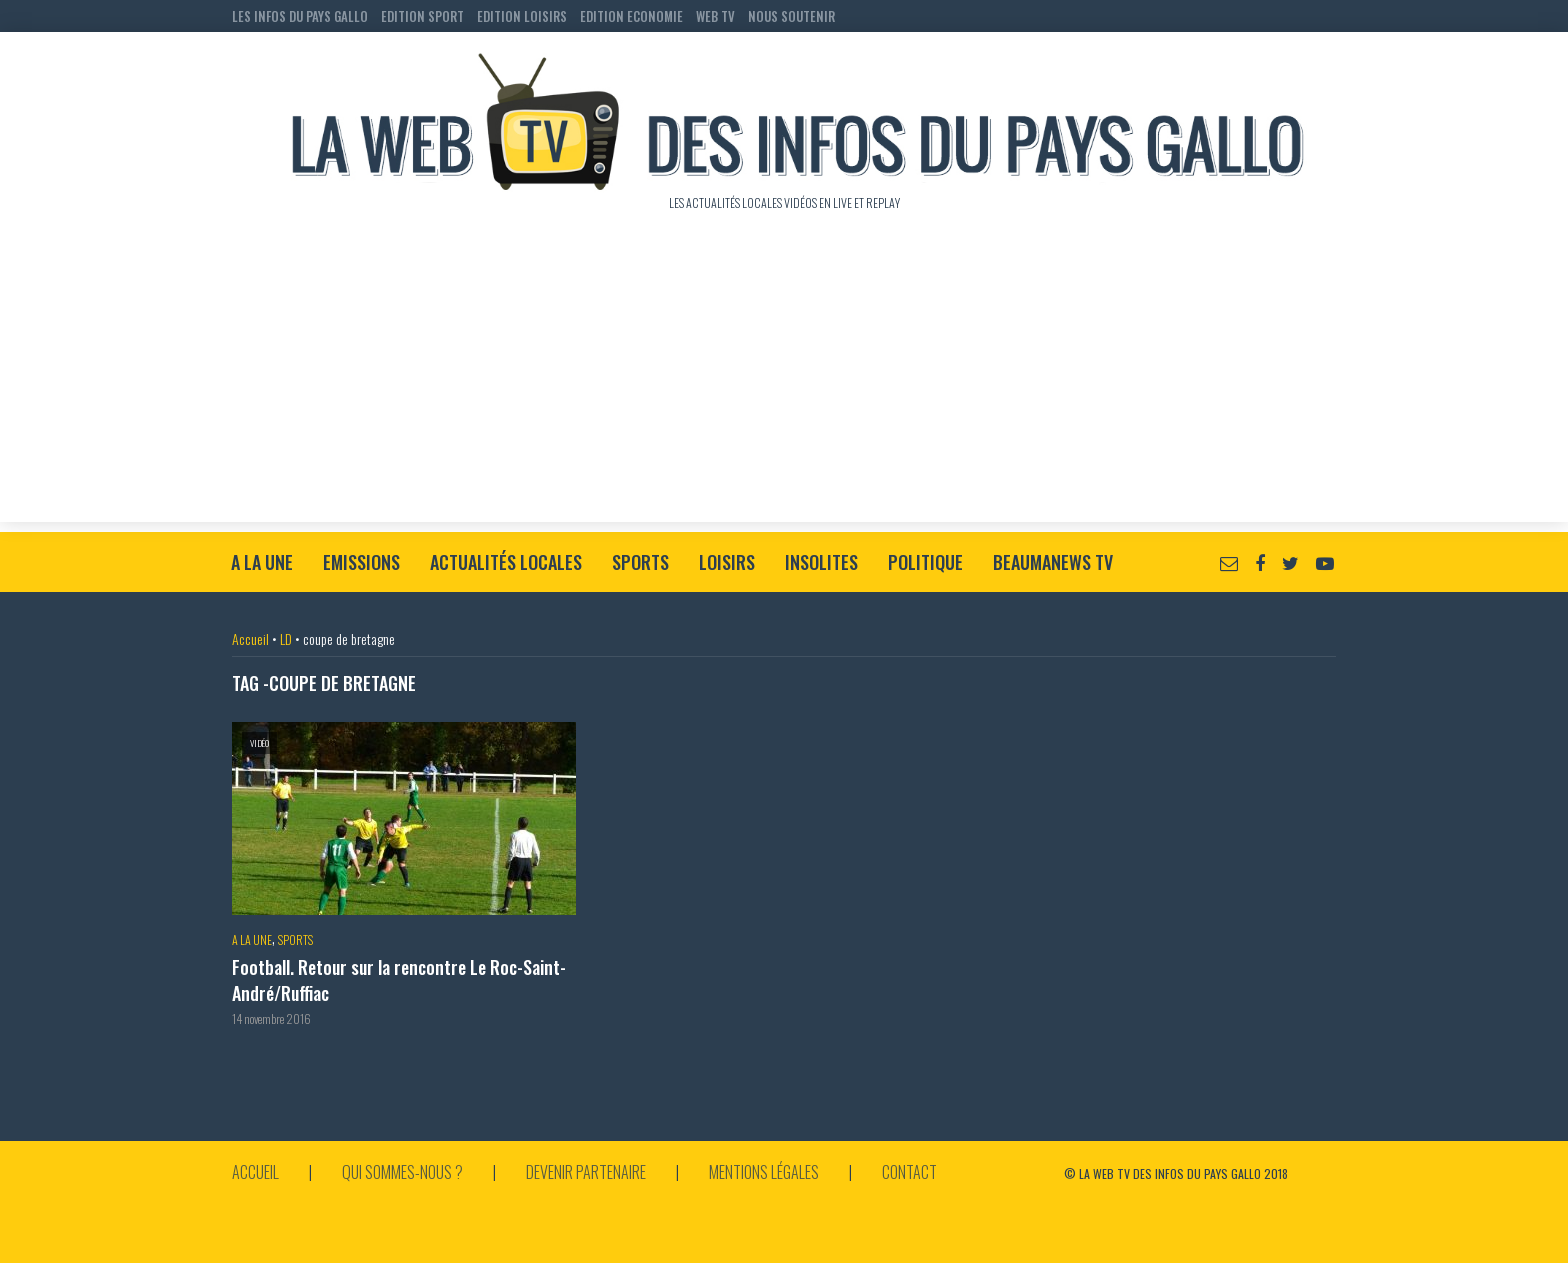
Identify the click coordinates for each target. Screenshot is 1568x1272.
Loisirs (727, 562)
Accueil (250, 638)
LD (286, 638)
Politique (925, 562)
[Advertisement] (784, 382)
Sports (640, 562)
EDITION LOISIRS (522, 16)
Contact (909, 1172)
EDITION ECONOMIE (631, 16)
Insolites (821, 562)
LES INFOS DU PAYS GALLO (300, 16)
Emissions (361, 562)
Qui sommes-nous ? (402, 1172)
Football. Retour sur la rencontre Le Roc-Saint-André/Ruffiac (399, 980)
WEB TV (715, 16)
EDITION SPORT (422, 16)
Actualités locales (506, 562)
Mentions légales (764, 1172)
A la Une (262, 562)
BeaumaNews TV (1053, 562)
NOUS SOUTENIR (791, 16)
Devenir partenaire (586, 1172)
